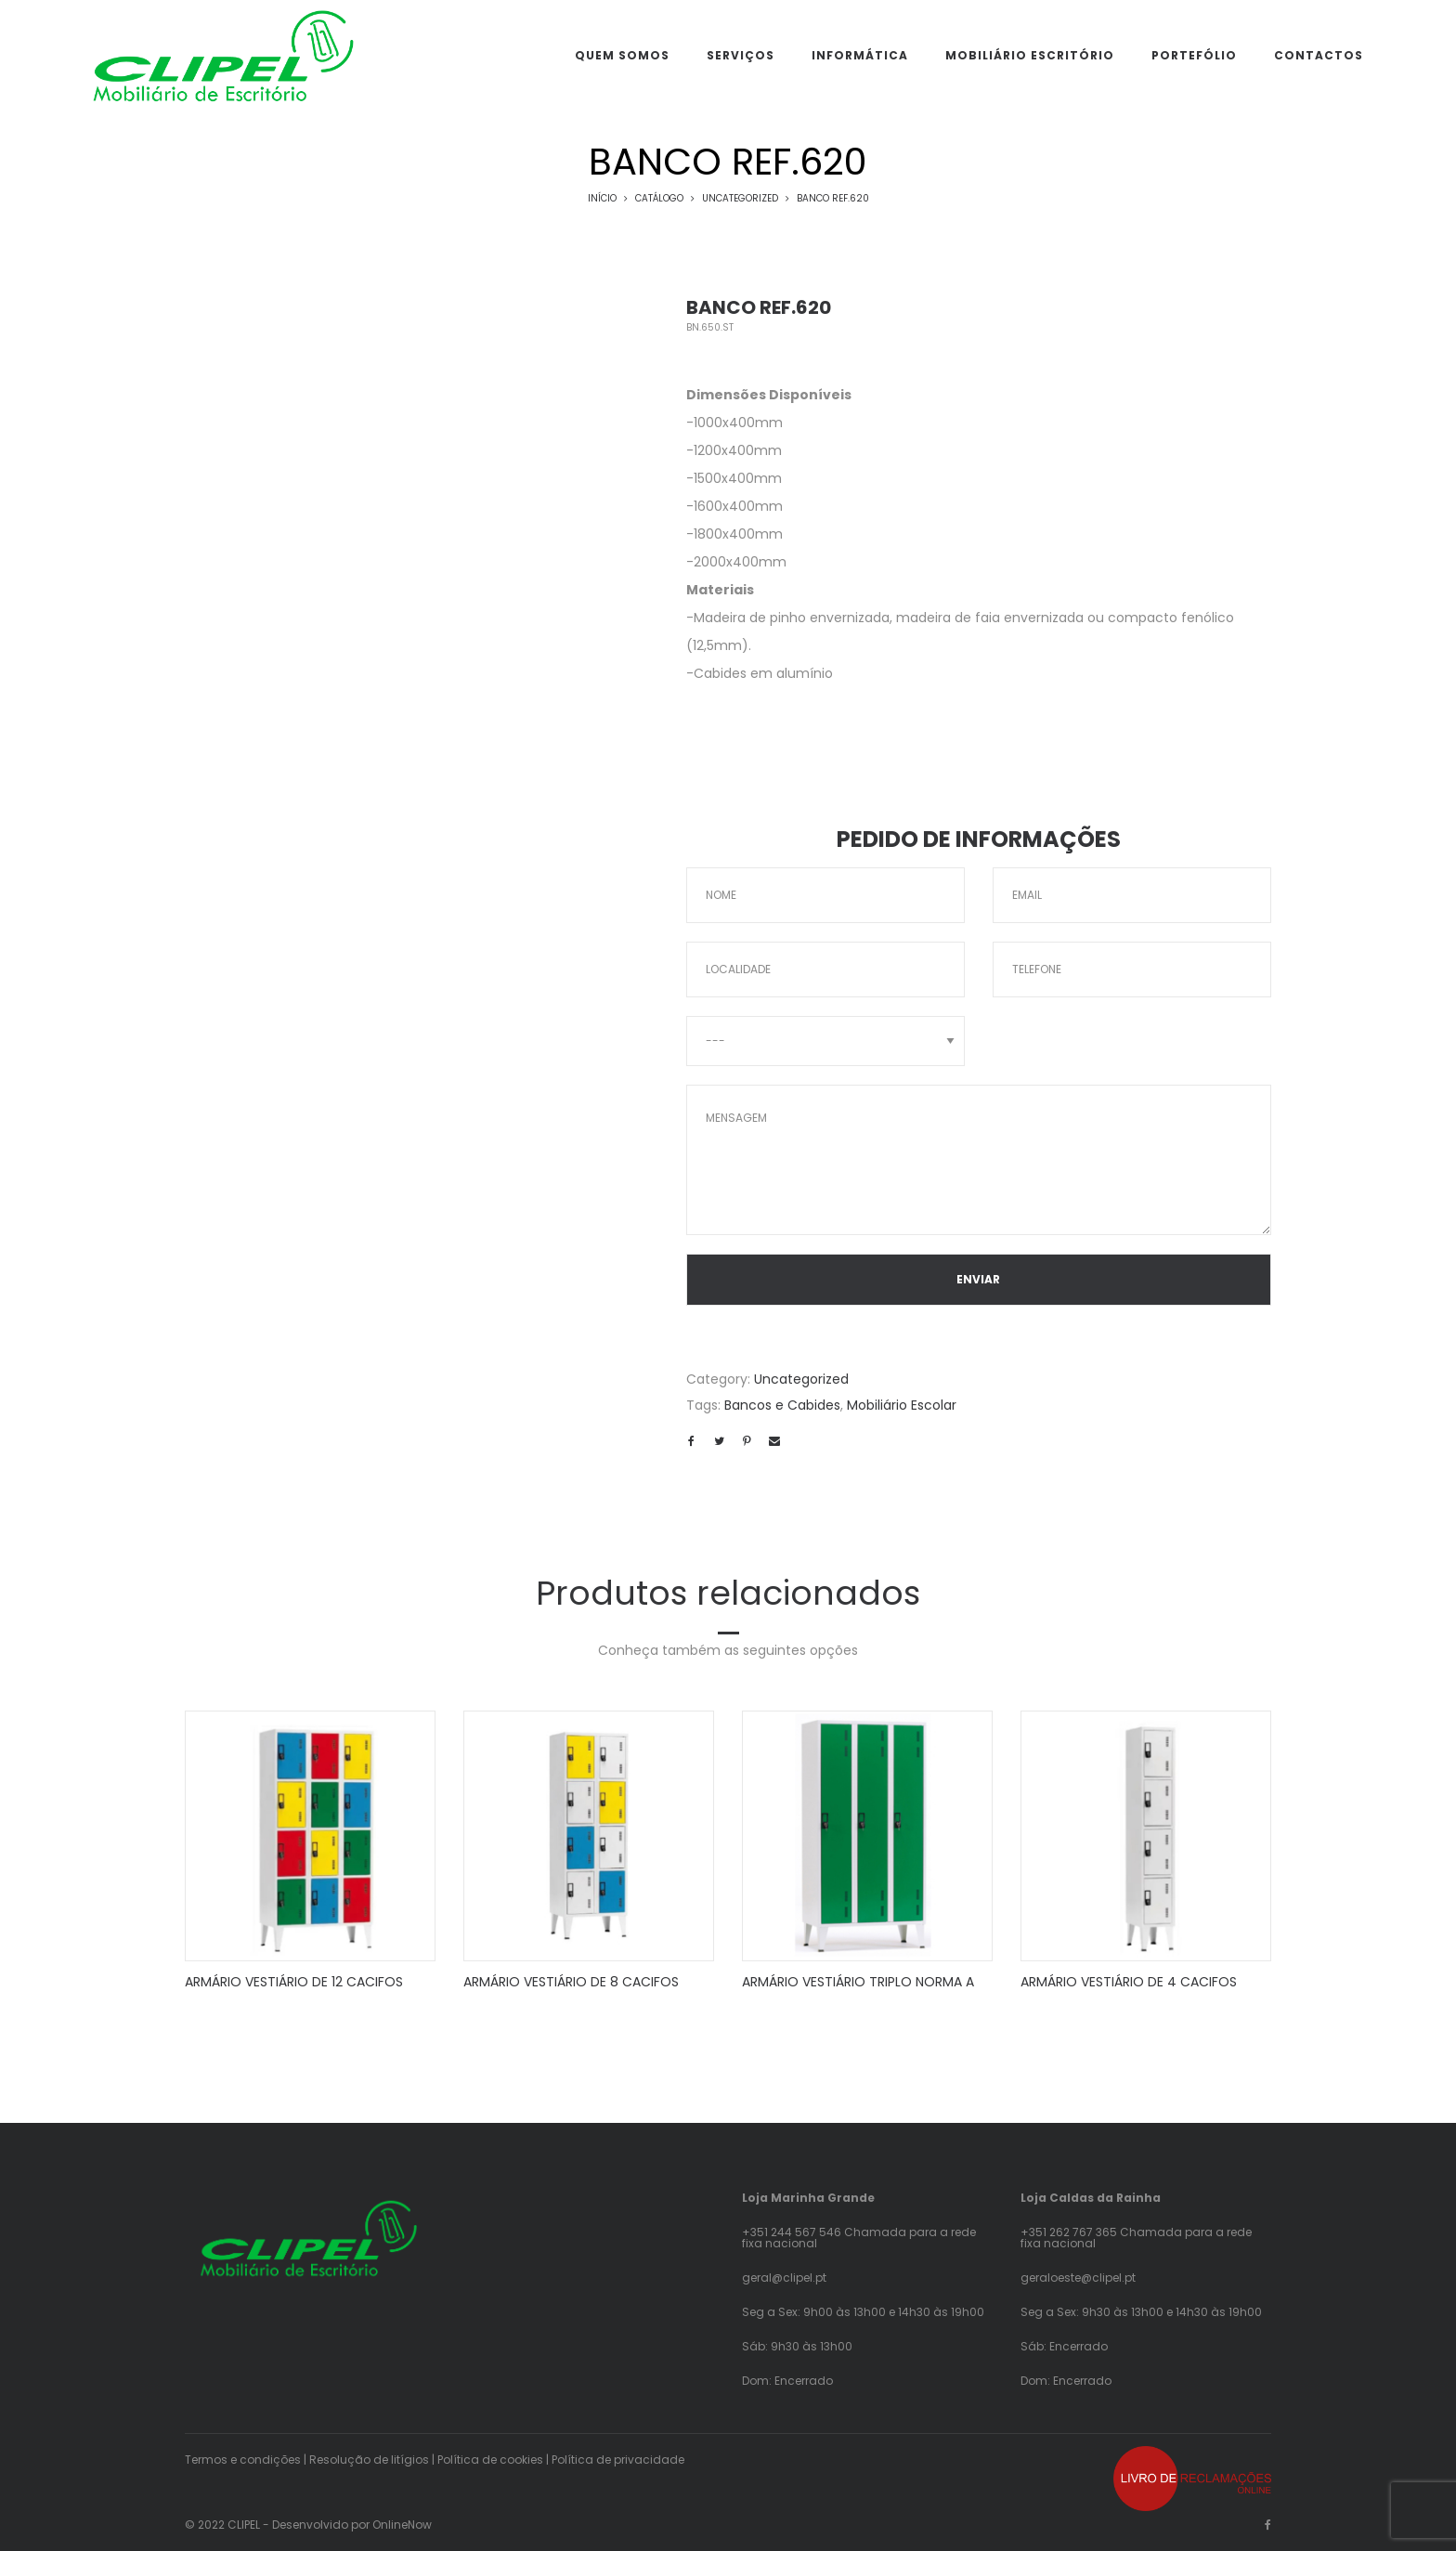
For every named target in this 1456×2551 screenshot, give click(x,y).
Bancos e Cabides (782, 1405)
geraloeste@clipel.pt (1078, 2277)
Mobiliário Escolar (901, 1405)
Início (602, 198)
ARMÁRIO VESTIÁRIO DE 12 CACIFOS (294, 1981)
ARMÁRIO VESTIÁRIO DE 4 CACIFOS (1128, 1981)
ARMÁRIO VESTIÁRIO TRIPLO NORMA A (858, 1981)
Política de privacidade (618, 2459)
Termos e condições (243, 2459)
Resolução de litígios (369, 2459)
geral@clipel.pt (784, 2277)
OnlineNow (402, 2524)
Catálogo (659, 198)
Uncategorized (740, 198)
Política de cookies (490, 2459)
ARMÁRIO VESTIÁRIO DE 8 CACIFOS (571, 1981)
